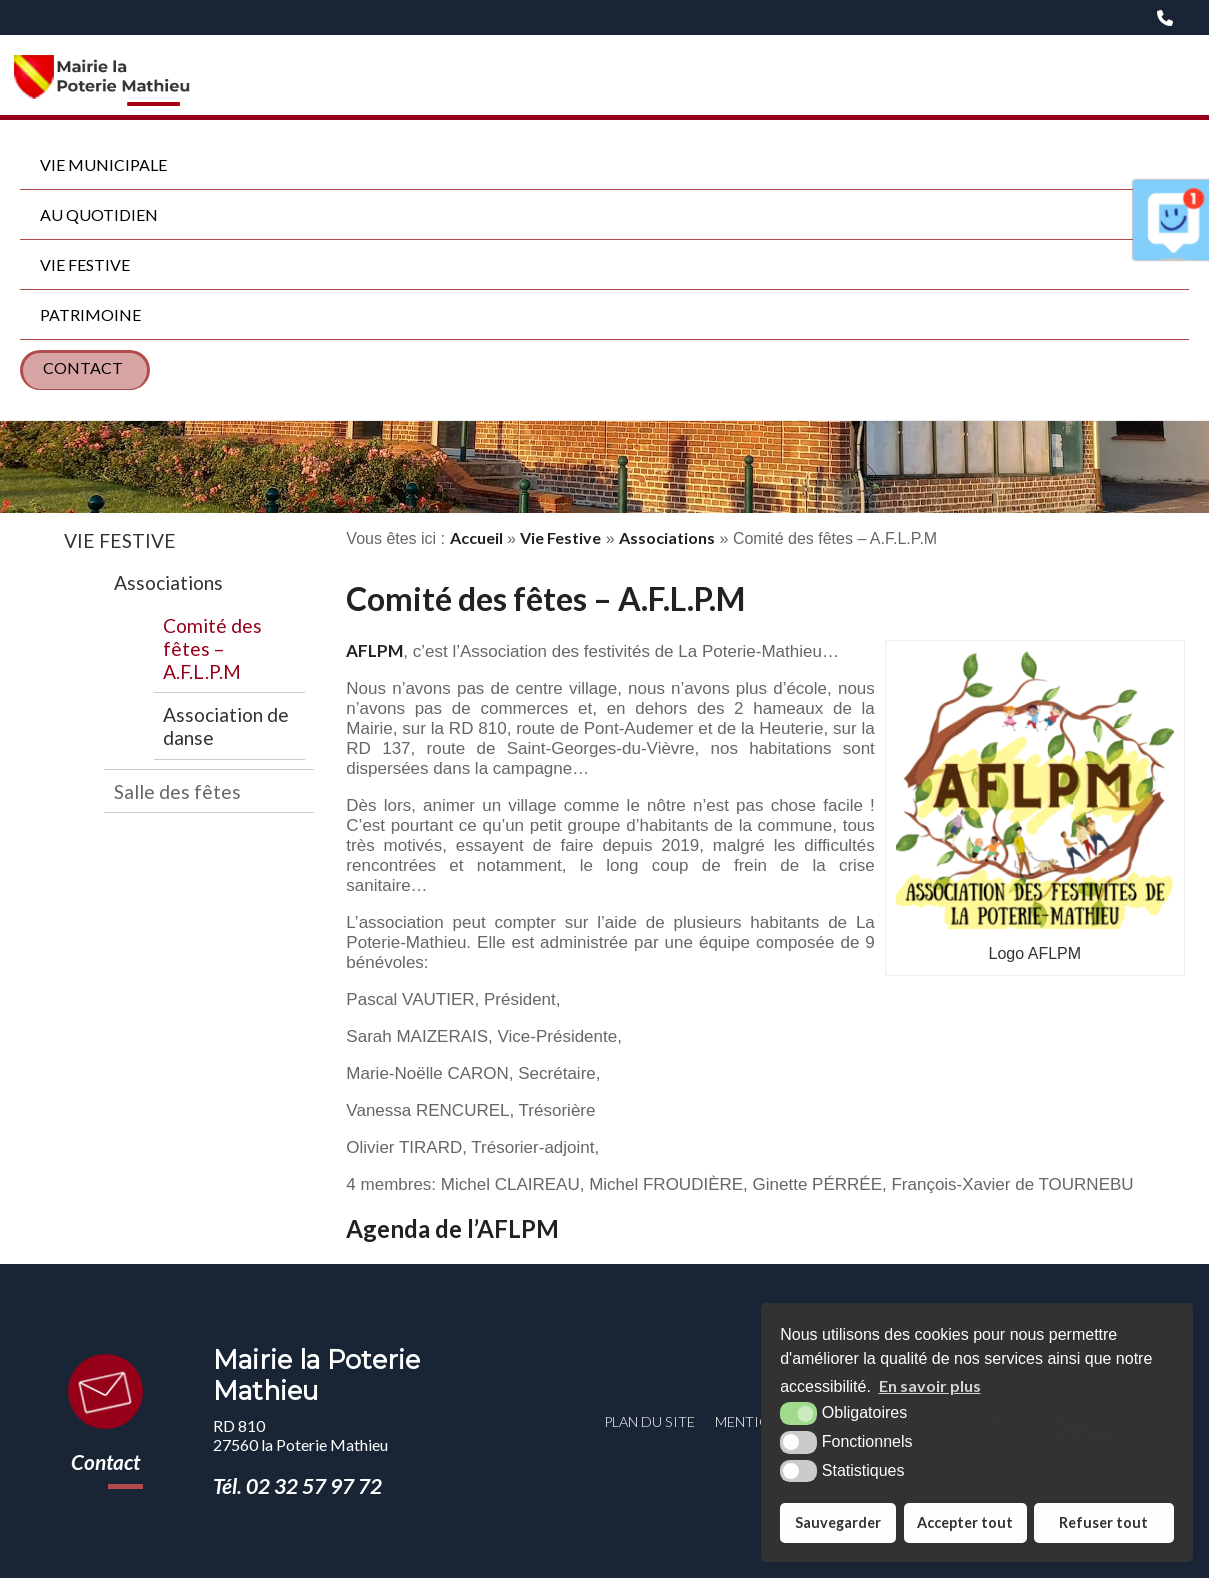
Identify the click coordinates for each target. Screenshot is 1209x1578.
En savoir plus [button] (930, 1385)
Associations (168, 582)
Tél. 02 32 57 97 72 (297, 1485)
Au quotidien (99, 214)
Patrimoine (90, 314)
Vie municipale (103, 164)
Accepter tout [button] (965, 1522)
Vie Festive (85, 264)
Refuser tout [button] (1103, 1522)
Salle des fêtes (177, 791)
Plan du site (649, 1421)
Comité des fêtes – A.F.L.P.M (212, 648)
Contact (83, 367)
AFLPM (374, 650)
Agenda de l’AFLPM (452, 1228)
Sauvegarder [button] (838, 1522)
